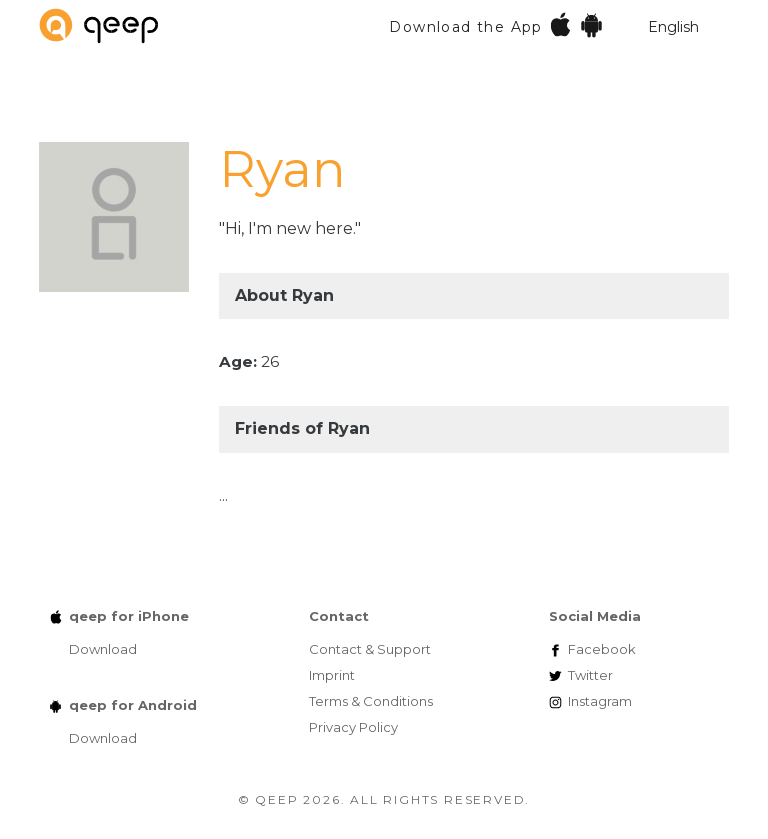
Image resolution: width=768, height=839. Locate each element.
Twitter (590, 675)
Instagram (600, 701)
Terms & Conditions (371, 701)
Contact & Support (370, 649)
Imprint (332, 675)
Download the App (496, 24)
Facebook (602, 649)
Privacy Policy (353, 727)
